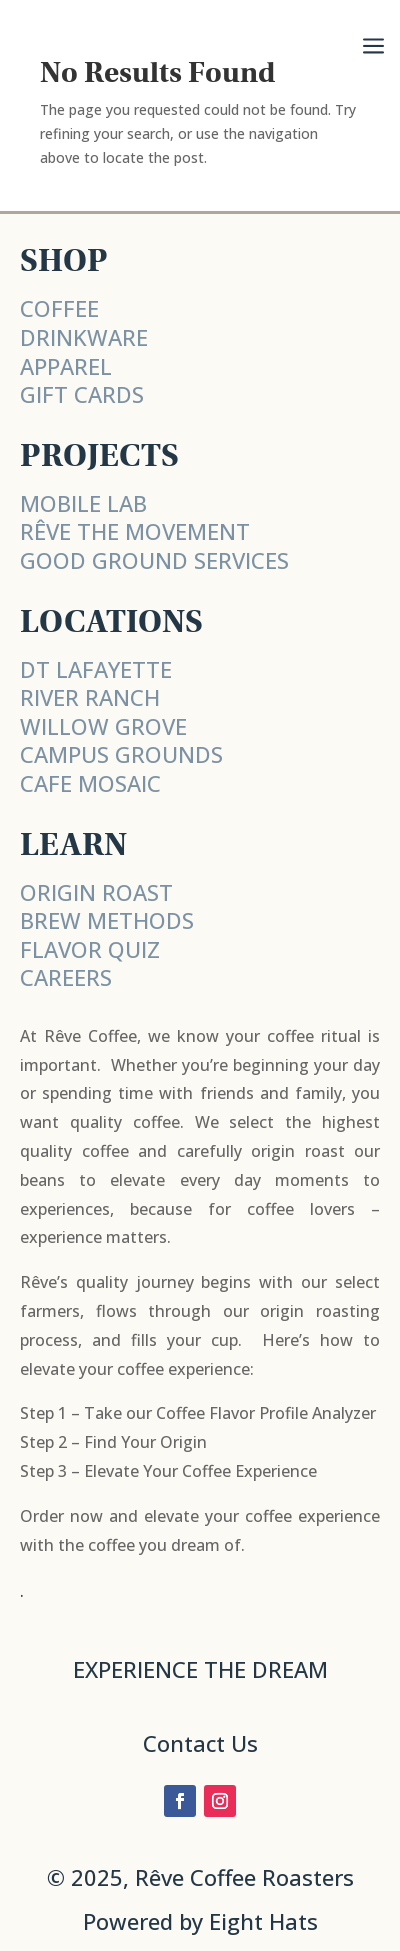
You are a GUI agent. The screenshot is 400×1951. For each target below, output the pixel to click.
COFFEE (59, 308)
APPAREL (66, 366)
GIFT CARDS (82, 394)
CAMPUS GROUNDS (121, 754)
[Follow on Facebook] (180, 1801)
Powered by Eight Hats (200, 1921)
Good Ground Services (154, 560)
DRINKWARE (84, 337)
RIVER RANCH (90, 697)
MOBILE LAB (83, 503)
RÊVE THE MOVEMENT (135, 531)
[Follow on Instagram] (220, 1801)
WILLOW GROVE (103, 726)
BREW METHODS (107, 920)
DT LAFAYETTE (96, 669)
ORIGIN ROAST (96, 892)
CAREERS (66, 977)
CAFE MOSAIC (90, 783)
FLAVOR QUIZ (90, 949)
